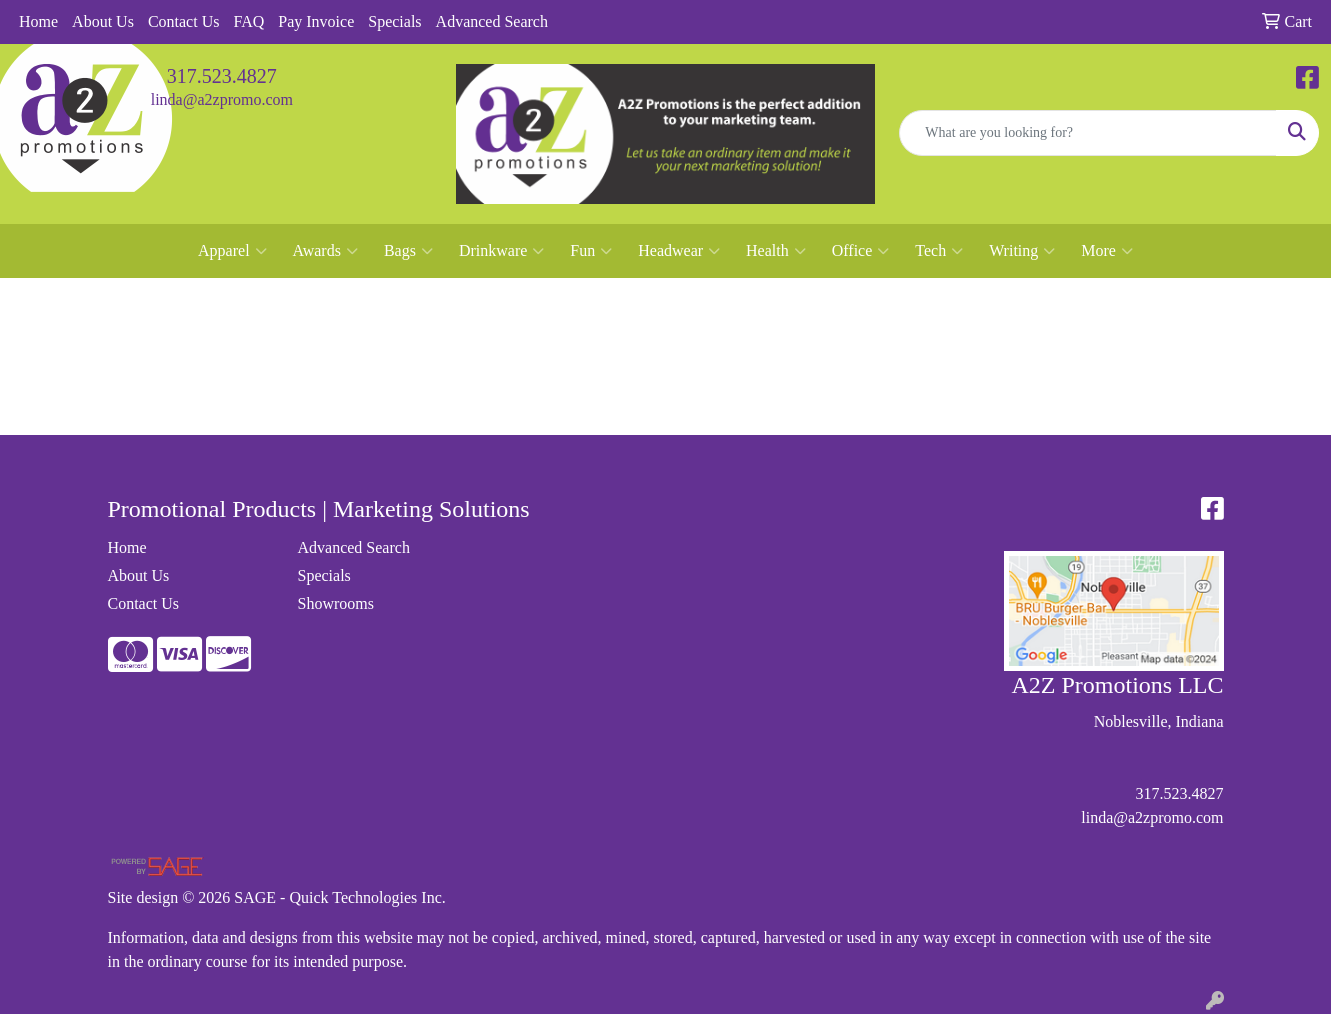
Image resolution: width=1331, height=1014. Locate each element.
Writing (1022, 251)
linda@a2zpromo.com (222, 99)
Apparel (232, 251)
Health (776, 251)
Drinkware (501, 251)
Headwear (679, 251)
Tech (939, 251)
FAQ (248, 21)
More (1107, 251)
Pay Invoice (316, 21)
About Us (103, 21)
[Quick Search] (1088, 133)
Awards (325, 251)
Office (861, 251)
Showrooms (336, 603)
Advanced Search (492, 21)
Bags (408, 251)
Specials (394, 21)
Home (38, 21)
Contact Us (184, 21)
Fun (591, 251)
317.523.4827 (222, 76)
